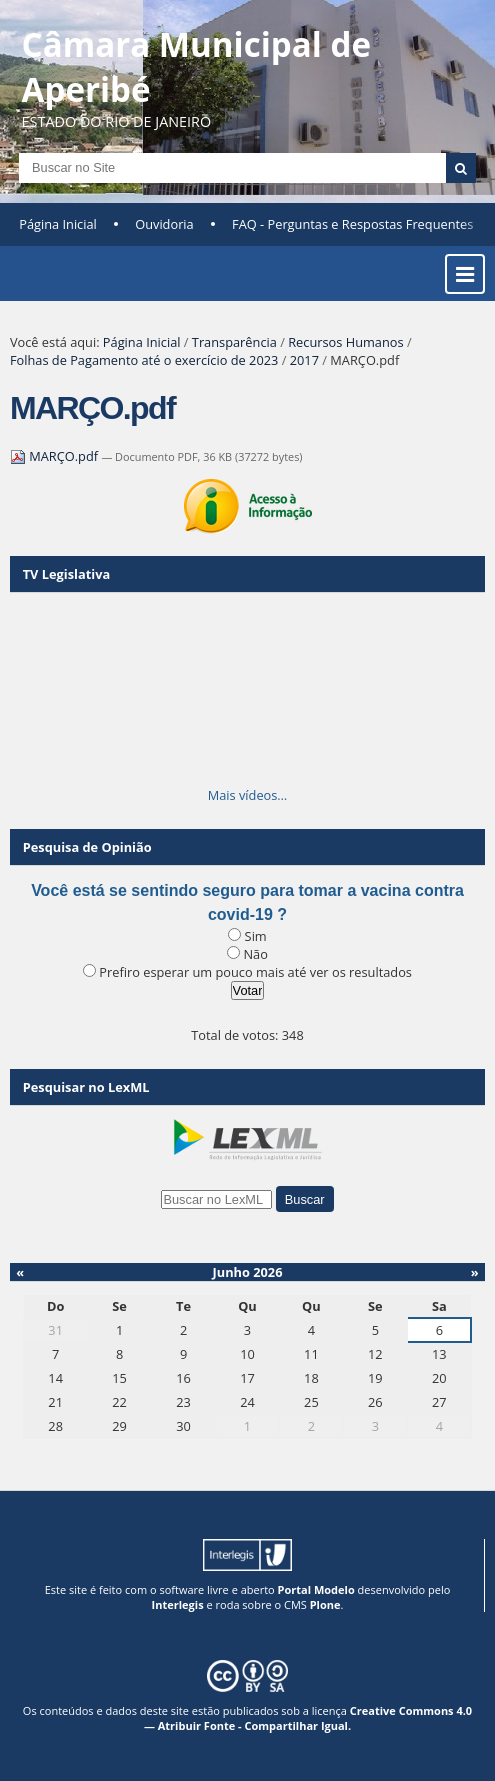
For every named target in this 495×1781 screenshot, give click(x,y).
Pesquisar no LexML (86, 1087)
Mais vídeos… (248, 795)
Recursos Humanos (345, 342)
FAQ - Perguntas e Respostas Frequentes (352, 224)
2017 (304, 360)
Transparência (234, 342)
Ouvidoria (164, 224)
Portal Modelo (316, 1589)
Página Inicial (58, 224)
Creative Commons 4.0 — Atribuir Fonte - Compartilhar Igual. (308, 1718)
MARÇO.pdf (56, 456)
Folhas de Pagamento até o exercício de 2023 (144, 360)
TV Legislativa (66, 574)
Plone (325, 1604)
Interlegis (178, 1604)
